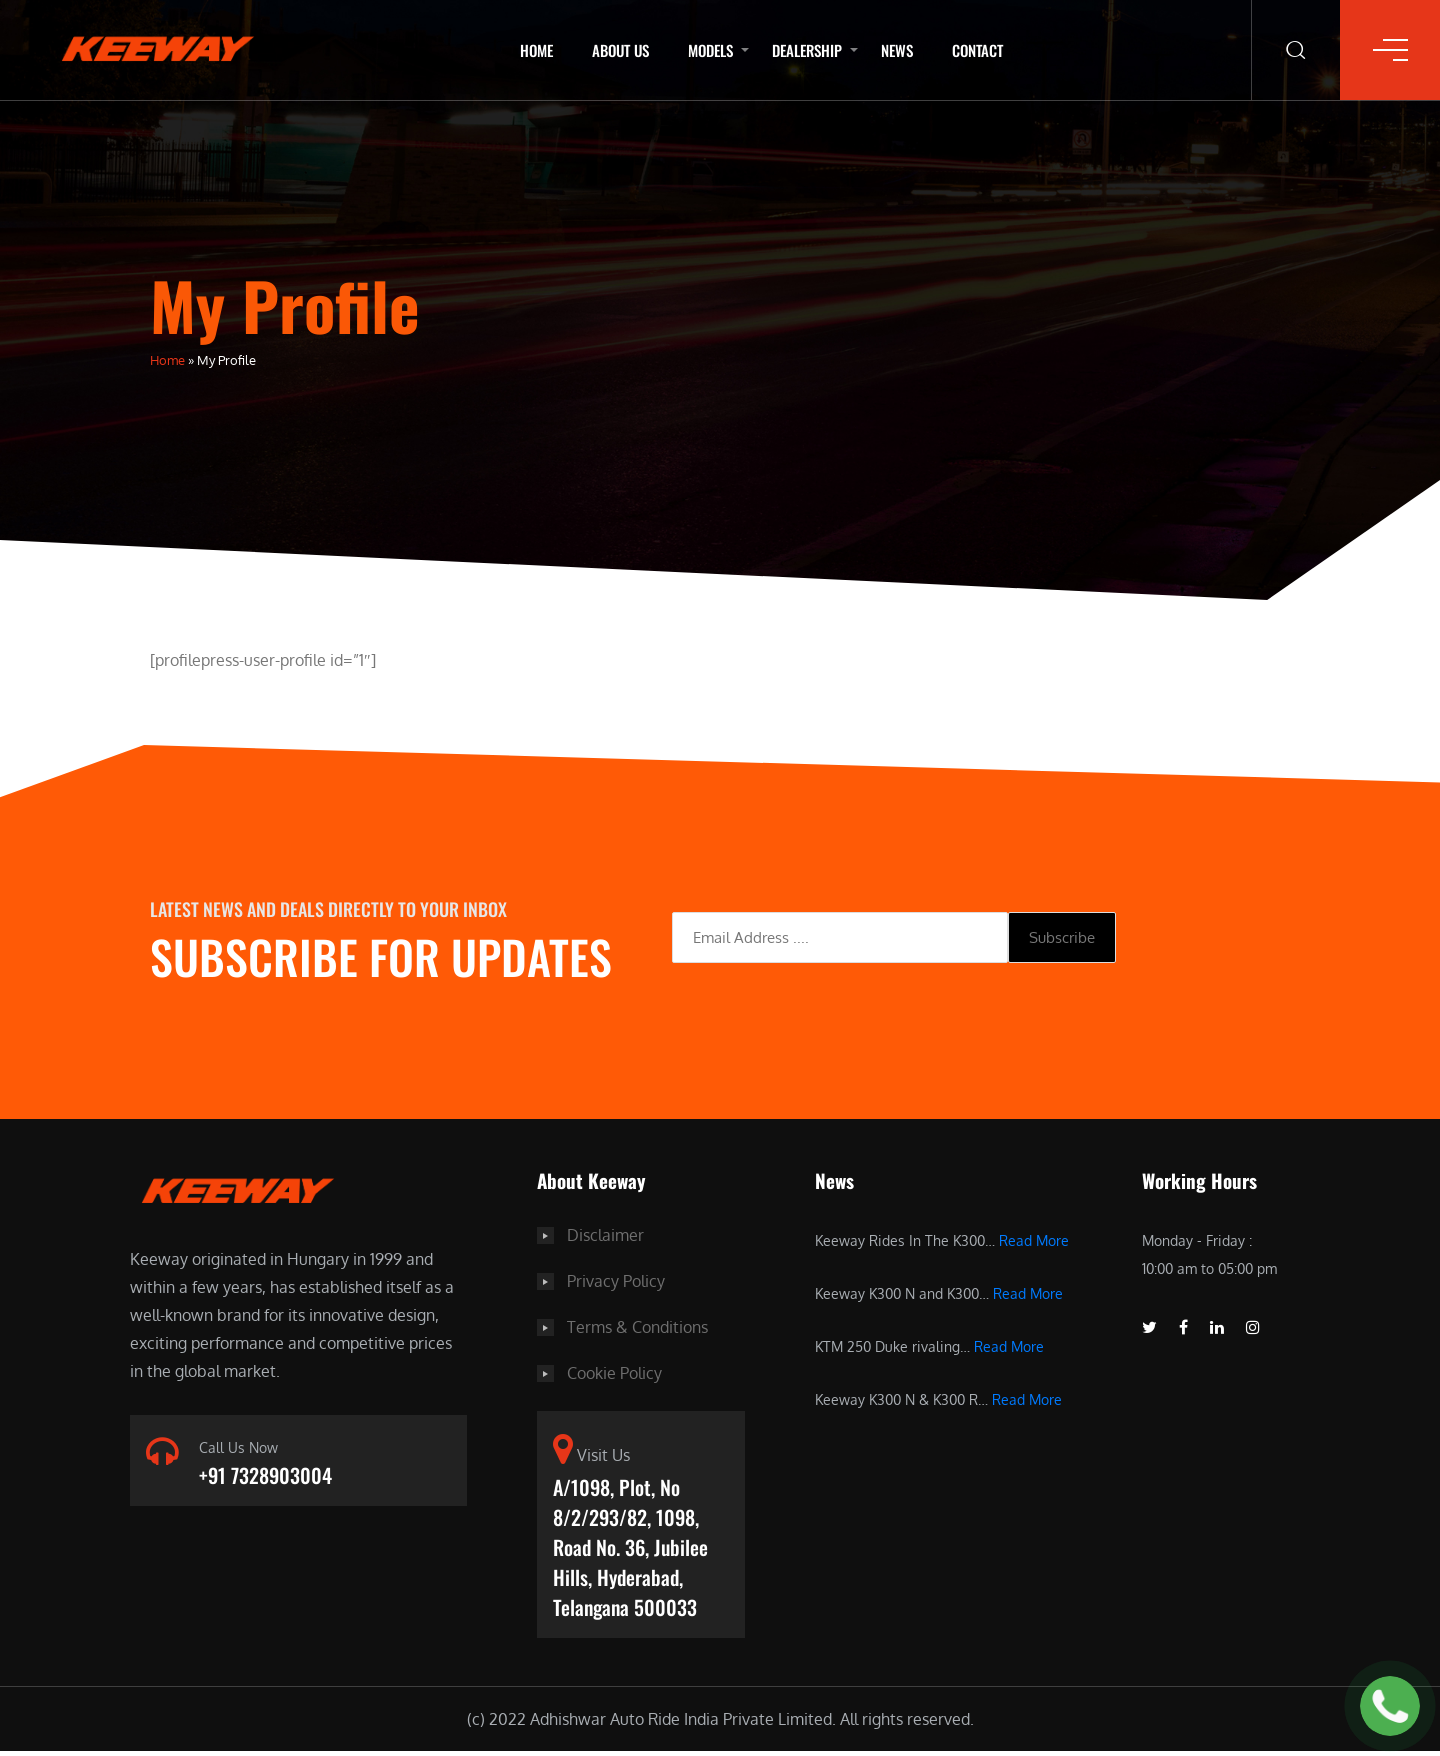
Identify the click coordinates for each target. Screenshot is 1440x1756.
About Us (620, 50)
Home (536, 50)
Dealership (807, 50)
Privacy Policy (616, 1281)
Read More (1034, 1240)
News (897, 50)
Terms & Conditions (637, 1327)
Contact (977, 50)
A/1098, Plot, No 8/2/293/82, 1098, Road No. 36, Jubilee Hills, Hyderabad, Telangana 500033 (630, 1550)
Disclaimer (605, 1235)
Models (710, 50)
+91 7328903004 (265, 1476)
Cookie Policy (614, 1373)
